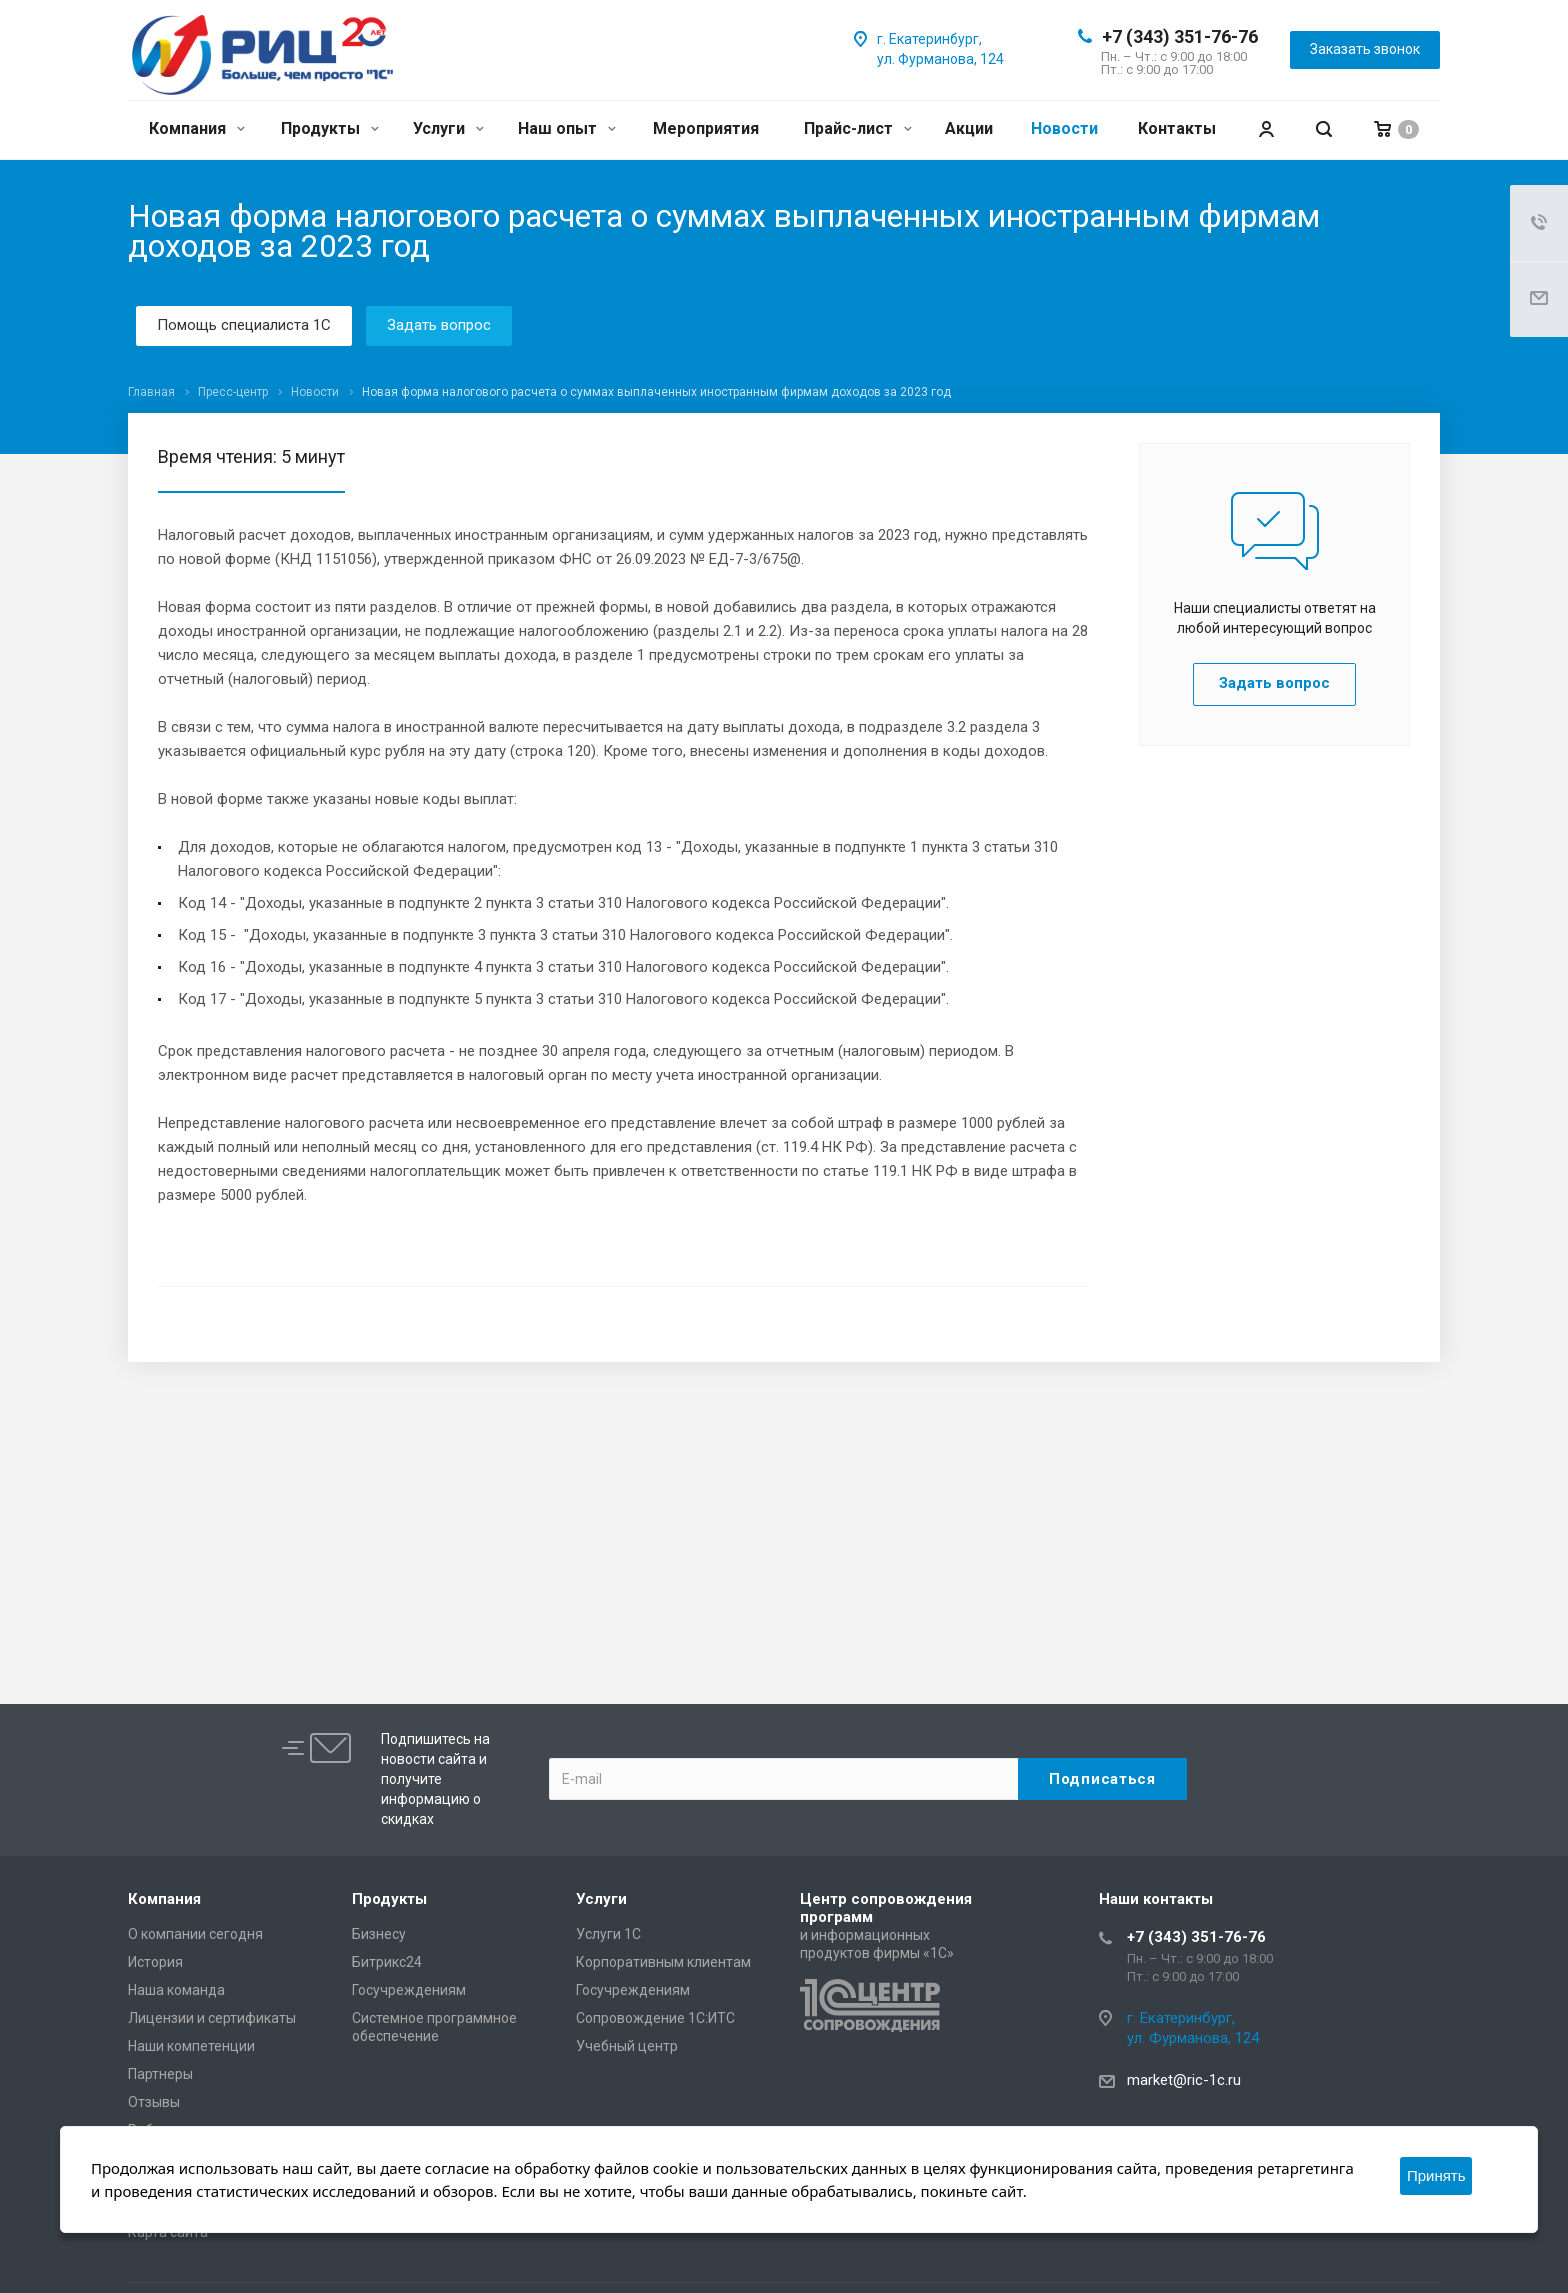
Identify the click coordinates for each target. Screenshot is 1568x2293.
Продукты (330, 128)
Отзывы (154, 2102)
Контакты (1177, 128)
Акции (969, 128)
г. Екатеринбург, (929, 39)
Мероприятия (706, 128)
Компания (197, 128)
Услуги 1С (608, 1934)
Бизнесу (379, 1934)
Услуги (448, 128)
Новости (1064, 128)
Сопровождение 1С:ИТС (655, 2018)
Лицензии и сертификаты (212, 2018)
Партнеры (160, 2074)
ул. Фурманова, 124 (940, 59)
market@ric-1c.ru (1184, 2080)
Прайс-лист (858, 128)
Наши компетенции (191, 2046)
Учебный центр (627, 2046)
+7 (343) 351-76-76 (1180, 36)
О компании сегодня (195, 1934)
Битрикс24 (387, 1962)
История (155, 1962)
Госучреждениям (409, 1990)
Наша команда (176, 1990)
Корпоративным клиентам (663, 1962)
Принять (1436, 2175)
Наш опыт (567, 128)
